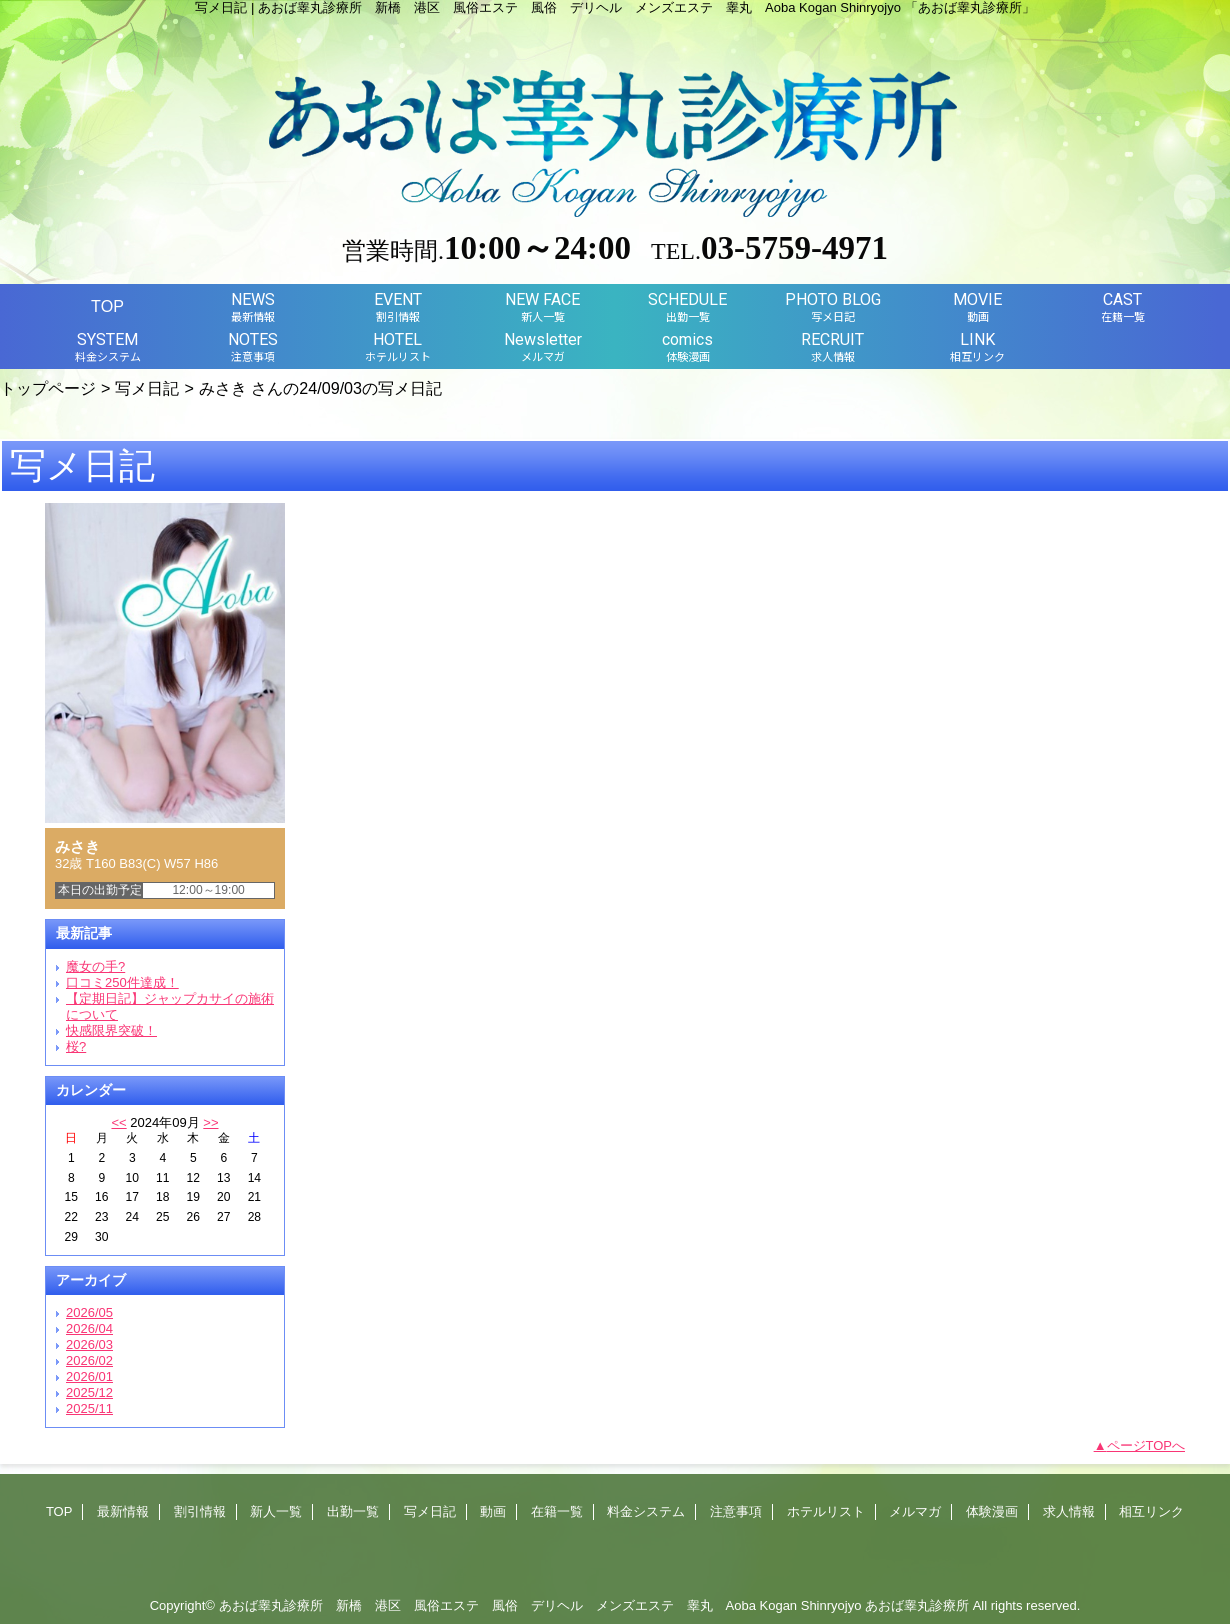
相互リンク (1151, 1511)
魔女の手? (95, 966)
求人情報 (1069, 1511)
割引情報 (200, 1511)
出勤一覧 (353, 1511)
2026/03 (89, 1344)
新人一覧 (276, 1511)
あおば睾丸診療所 (917, 1605)
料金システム (646, 1511)
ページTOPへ (1146, 1445)
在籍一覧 (557, 1511)
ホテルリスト (826, 1511)
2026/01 (89, 1376)
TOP (107, 306)
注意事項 (736, 1511)
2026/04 (89, 1328)
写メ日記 (147, 388)
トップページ (48, 388)
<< (118, 1122)
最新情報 (123, 1511)
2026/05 (89, 1312)
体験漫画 (992, 1511)
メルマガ (915, 1511)
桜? (76, 1046)
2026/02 (89, 1360)
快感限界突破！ (111, 1030)
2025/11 (89, 1408)
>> (210, 1122)
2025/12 (89, 1392)
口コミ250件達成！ (122, 982)
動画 (493, 1511)
